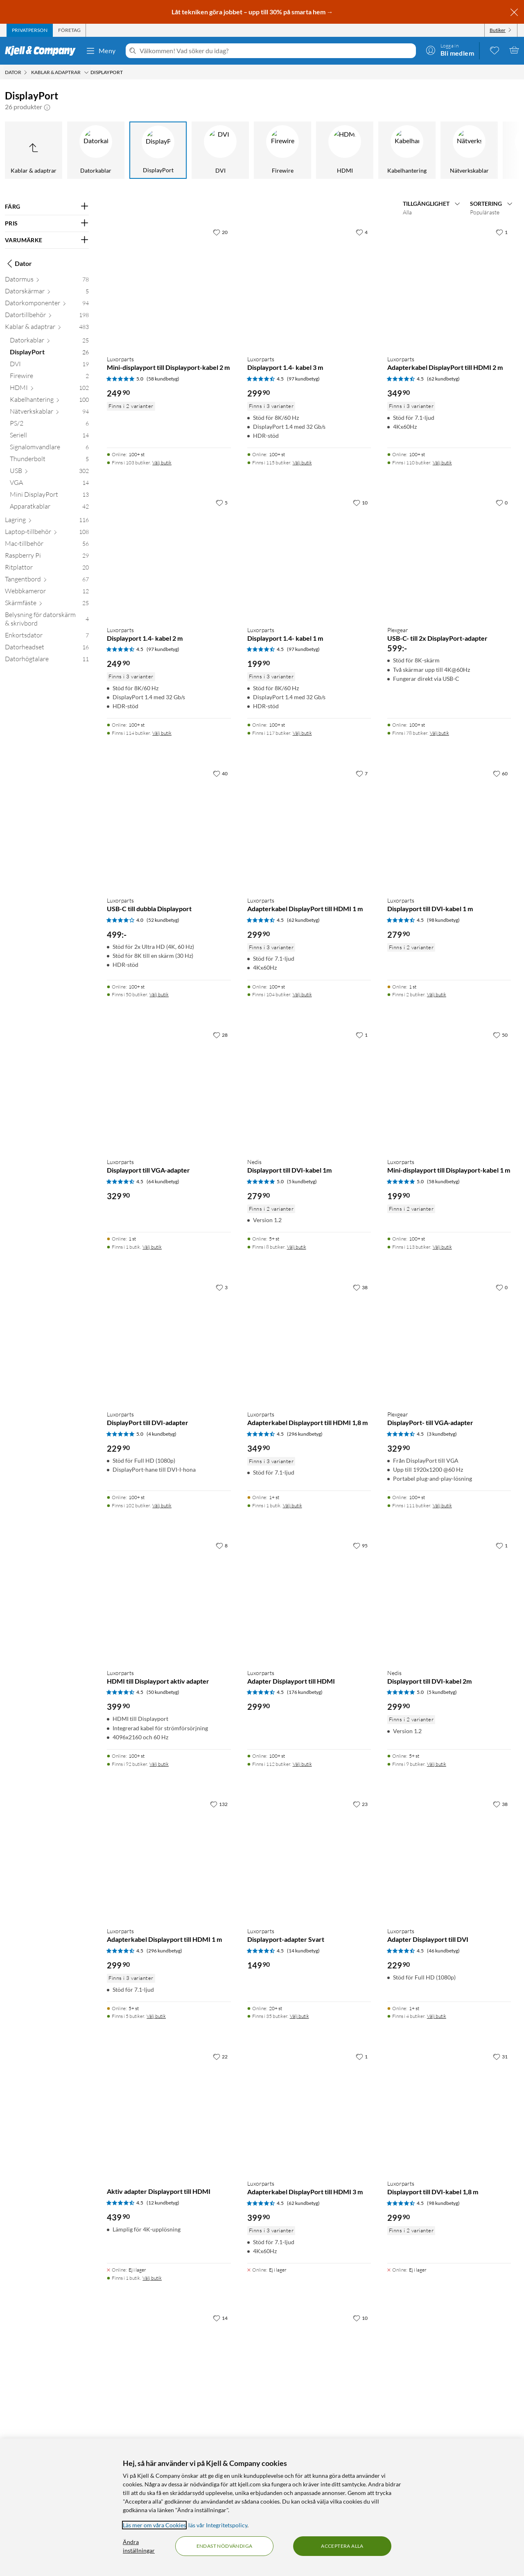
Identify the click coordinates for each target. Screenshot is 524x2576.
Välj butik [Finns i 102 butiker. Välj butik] (162, 1505)
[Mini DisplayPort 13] (49, 496)
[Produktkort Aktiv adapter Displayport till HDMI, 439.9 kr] (169, 2111)
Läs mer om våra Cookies (154, 2525)
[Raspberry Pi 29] (47, 557)
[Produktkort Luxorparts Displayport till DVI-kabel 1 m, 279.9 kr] (449, 828)
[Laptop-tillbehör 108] (47, 533)
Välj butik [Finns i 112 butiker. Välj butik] (302, 1764)
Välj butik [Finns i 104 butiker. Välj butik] (302, 994)
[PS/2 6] (49, 425)
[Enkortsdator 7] (47, 637)
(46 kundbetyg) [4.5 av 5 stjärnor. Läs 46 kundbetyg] (443, 1951)
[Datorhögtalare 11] (47, 661)
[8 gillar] (222, 1545)
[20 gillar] (220, 232)
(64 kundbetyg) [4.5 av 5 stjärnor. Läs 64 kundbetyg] (163, 1181)
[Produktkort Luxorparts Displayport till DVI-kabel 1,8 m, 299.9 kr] (449, 2111)
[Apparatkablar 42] (49, 508)
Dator (18, 263)
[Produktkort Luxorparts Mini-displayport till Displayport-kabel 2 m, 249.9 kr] (169, 286)
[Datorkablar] (96, 150)
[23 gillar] (360, 1804)
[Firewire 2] (49, 377)
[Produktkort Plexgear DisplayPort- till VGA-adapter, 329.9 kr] (449, 1342)
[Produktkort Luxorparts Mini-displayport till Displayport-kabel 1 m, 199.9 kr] (449, 1089)
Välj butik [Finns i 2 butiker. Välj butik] (436, 994)
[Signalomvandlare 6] (49, 449)
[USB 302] (49, 472)
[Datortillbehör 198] (47, 316)
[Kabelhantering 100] (49, 401)
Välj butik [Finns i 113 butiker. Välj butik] (442, 1247)
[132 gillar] (219, 1804)
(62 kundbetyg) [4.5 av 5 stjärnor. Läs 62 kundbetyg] (443, 379)
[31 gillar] (500, 2056)
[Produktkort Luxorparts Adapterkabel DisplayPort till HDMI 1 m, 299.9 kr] (309, 828)
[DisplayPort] (158, 150)
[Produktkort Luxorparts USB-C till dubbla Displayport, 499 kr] (169, 828)
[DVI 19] (49, 366)
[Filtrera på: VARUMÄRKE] (47, 240)
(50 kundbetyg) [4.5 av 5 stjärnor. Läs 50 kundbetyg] (163, 1692)
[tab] (30, 30)
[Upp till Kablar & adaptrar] (33, 150)
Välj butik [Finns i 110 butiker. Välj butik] (442, 462)
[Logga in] (450, 50)
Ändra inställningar (139, 2546)
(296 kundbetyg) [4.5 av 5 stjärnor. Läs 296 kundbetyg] (305, 1434)
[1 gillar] (502, 232)
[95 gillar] (360, 1545)
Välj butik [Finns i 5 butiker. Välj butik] (156, 2016)
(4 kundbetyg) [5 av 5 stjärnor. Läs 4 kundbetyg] (161, 1434)
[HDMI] (344, 150)
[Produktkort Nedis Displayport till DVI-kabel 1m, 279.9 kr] (309, 1089)
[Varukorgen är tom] (514, 50)
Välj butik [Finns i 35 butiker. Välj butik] (299, 2016)
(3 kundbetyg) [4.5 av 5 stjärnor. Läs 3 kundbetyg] (442, 1434)
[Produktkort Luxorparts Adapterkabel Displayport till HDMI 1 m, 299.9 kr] (169, 1858)
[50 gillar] (500, 1035)
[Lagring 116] (47, 521)
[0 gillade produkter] (494, 50)
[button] (47, 107)
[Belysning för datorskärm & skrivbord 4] (47, 620)
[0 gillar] (502, 502)
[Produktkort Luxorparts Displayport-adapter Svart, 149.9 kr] (309, 1858)
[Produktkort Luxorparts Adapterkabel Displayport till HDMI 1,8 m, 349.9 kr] (309, 1342)
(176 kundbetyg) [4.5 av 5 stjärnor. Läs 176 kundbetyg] (305, 1692)
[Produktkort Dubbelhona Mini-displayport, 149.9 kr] (309, 2372)
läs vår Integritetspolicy (217, 2525)
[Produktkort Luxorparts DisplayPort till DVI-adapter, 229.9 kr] (169, 1342)
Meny (101, 51)
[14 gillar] (220, 2318)
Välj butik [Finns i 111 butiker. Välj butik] (442, 1505)
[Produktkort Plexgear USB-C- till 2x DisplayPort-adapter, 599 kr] (449, 557)
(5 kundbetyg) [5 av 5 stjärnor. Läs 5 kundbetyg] (302, 1181)
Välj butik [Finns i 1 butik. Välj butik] (152, 1247)
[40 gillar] (220, 773)
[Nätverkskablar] (469, 150)
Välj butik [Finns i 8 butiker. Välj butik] (296, 1247)
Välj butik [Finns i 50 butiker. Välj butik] (159, 994)
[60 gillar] (500, 773)
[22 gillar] (220, 2056)
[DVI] (220, 150)
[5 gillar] (222, 502)
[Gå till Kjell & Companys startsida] (43, 51)
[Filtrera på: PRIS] (47, 223)
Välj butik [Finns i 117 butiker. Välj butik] (302, 733)
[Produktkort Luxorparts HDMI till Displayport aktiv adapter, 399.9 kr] (169, 1600)
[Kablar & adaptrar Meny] (86, 72)
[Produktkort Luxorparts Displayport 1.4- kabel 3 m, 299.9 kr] (309, 286)
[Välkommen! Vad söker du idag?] (276, 51)
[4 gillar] (362, 232)
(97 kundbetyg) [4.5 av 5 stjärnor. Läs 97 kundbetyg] (303, 379)
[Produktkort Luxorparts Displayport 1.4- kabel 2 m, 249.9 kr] (169, 557)
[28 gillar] (220, 1035)
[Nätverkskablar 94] (49, 413)
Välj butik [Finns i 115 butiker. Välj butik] (302, 462)
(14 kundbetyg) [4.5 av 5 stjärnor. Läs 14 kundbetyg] (303, 1951)
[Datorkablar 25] (49, 342)
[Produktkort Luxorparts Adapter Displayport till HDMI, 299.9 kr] (309, 1600)
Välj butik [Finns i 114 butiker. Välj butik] (162, 733)
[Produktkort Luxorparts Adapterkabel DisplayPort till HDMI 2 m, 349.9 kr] (449, 286)
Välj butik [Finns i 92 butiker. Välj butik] (159, 1764)
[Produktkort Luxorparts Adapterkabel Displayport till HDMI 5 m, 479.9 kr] (169, 2372)
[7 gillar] (362, 773)
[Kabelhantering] (407, 150)
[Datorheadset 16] (47, 649)
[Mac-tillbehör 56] (47, 545)
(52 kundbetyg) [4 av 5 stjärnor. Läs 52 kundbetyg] (163, 920)
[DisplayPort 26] (49, 354)
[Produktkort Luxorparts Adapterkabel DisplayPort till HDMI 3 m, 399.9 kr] (309, 2111)
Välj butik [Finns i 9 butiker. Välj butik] (436, 1764)
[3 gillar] (222, 1287)
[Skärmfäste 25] (47, 604)
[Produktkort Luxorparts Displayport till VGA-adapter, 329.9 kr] (169, 1089)
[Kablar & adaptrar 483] (47, 328)
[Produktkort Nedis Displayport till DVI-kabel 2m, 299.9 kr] (449, 1600)
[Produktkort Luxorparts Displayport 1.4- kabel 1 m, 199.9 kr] (309, 557)
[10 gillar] (360, 502)
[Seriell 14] (49, 437)
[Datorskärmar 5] (47, 293)
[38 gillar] (360, 1287)
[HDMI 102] (49, 389)
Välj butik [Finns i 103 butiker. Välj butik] (162, 462)
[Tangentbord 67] (47, 581)
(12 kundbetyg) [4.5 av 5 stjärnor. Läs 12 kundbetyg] (163, 2203)
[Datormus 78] (47, 281)
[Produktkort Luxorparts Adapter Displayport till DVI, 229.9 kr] (449, 1858)
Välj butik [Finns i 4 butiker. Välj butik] (436, 2016)
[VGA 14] (49, 484)
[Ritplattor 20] (47, 569)
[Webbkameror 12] (47, 593)
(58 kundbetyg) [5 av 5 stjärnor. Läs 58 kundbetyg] (163, 379)
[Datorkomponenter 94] (47, 305)
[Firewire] (282, 150)
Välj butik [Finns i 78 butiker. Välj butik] (439, 733)
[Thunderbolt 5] (49, 460)
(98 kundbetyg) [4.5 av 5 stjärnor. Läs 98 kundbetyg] (443, 920)
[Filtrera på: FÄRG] (47, 207)
